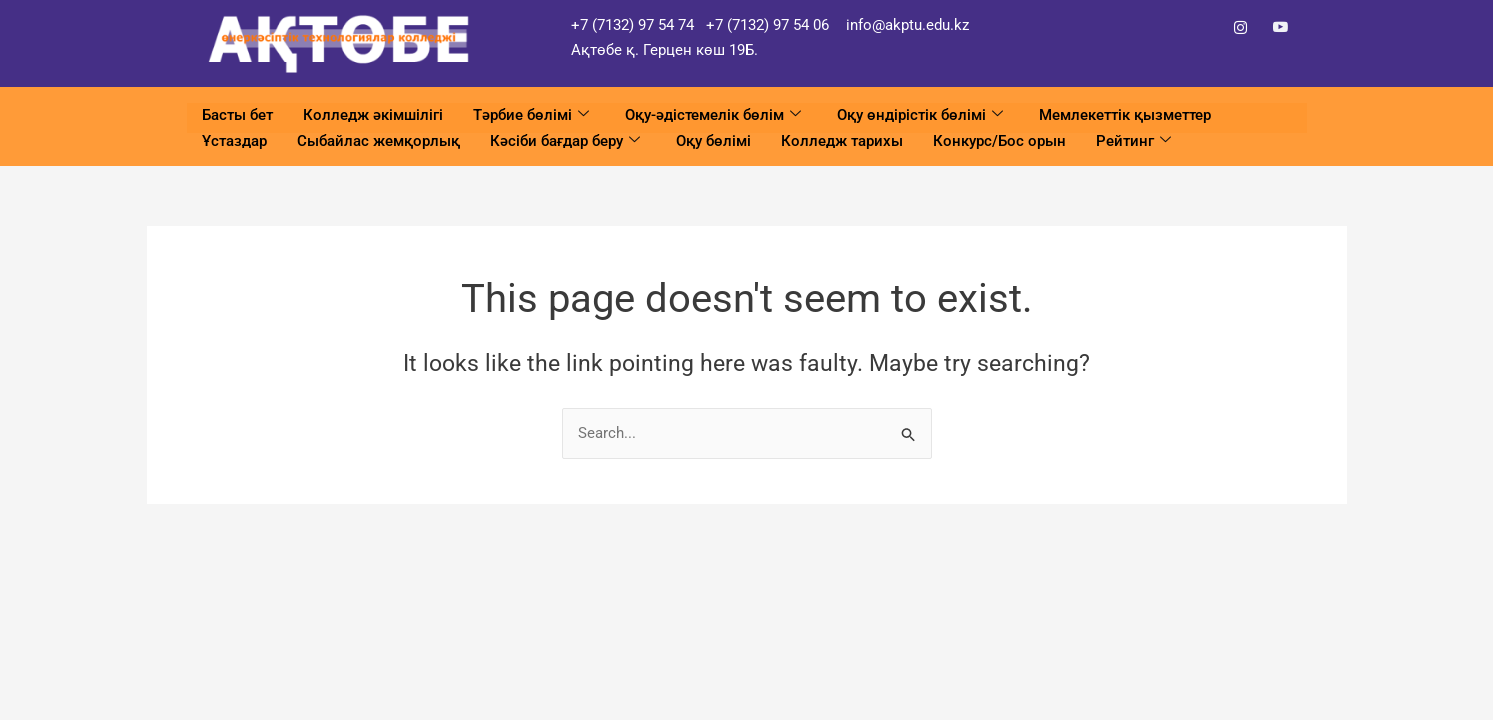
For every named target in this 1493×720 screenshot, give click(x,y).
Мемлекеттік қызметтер (1125, 115)
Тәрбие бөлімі (531, 115)
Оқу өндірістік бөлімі (920, 115)
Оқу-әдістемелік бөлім (713, 115)
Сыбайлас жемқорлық (378, 139)
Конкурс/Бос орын (999, 139)
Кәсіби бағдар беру (565, 139)
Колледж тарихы (842, 139)
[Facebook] (1201, 28)
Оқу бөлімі (713, 139)
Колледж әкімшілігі (373, 115)
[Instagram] (1241, 28)
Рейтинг (1133, 139)
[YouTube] (1281, 28)
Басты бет (237, 115)
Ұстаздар (234, 139)
